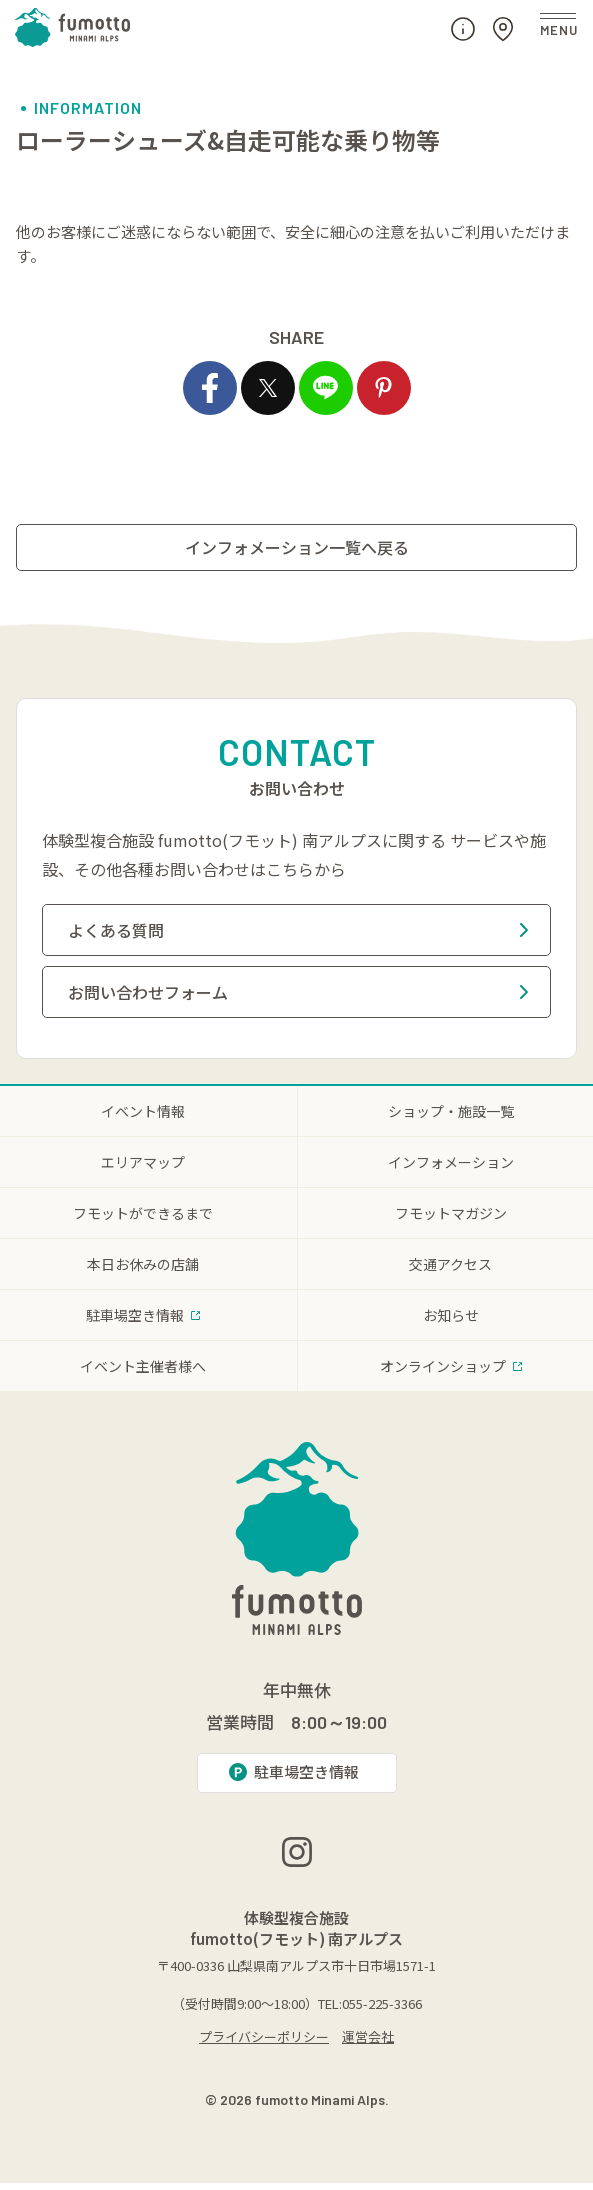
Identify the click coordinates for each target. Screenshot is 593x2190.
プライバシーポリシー (264, 2043)
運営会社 (368, 2043)
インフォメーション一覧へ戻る (297, 547)
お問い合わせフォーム (298, 992)
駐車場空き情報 (294, 1771)
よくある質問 (298, 930)
